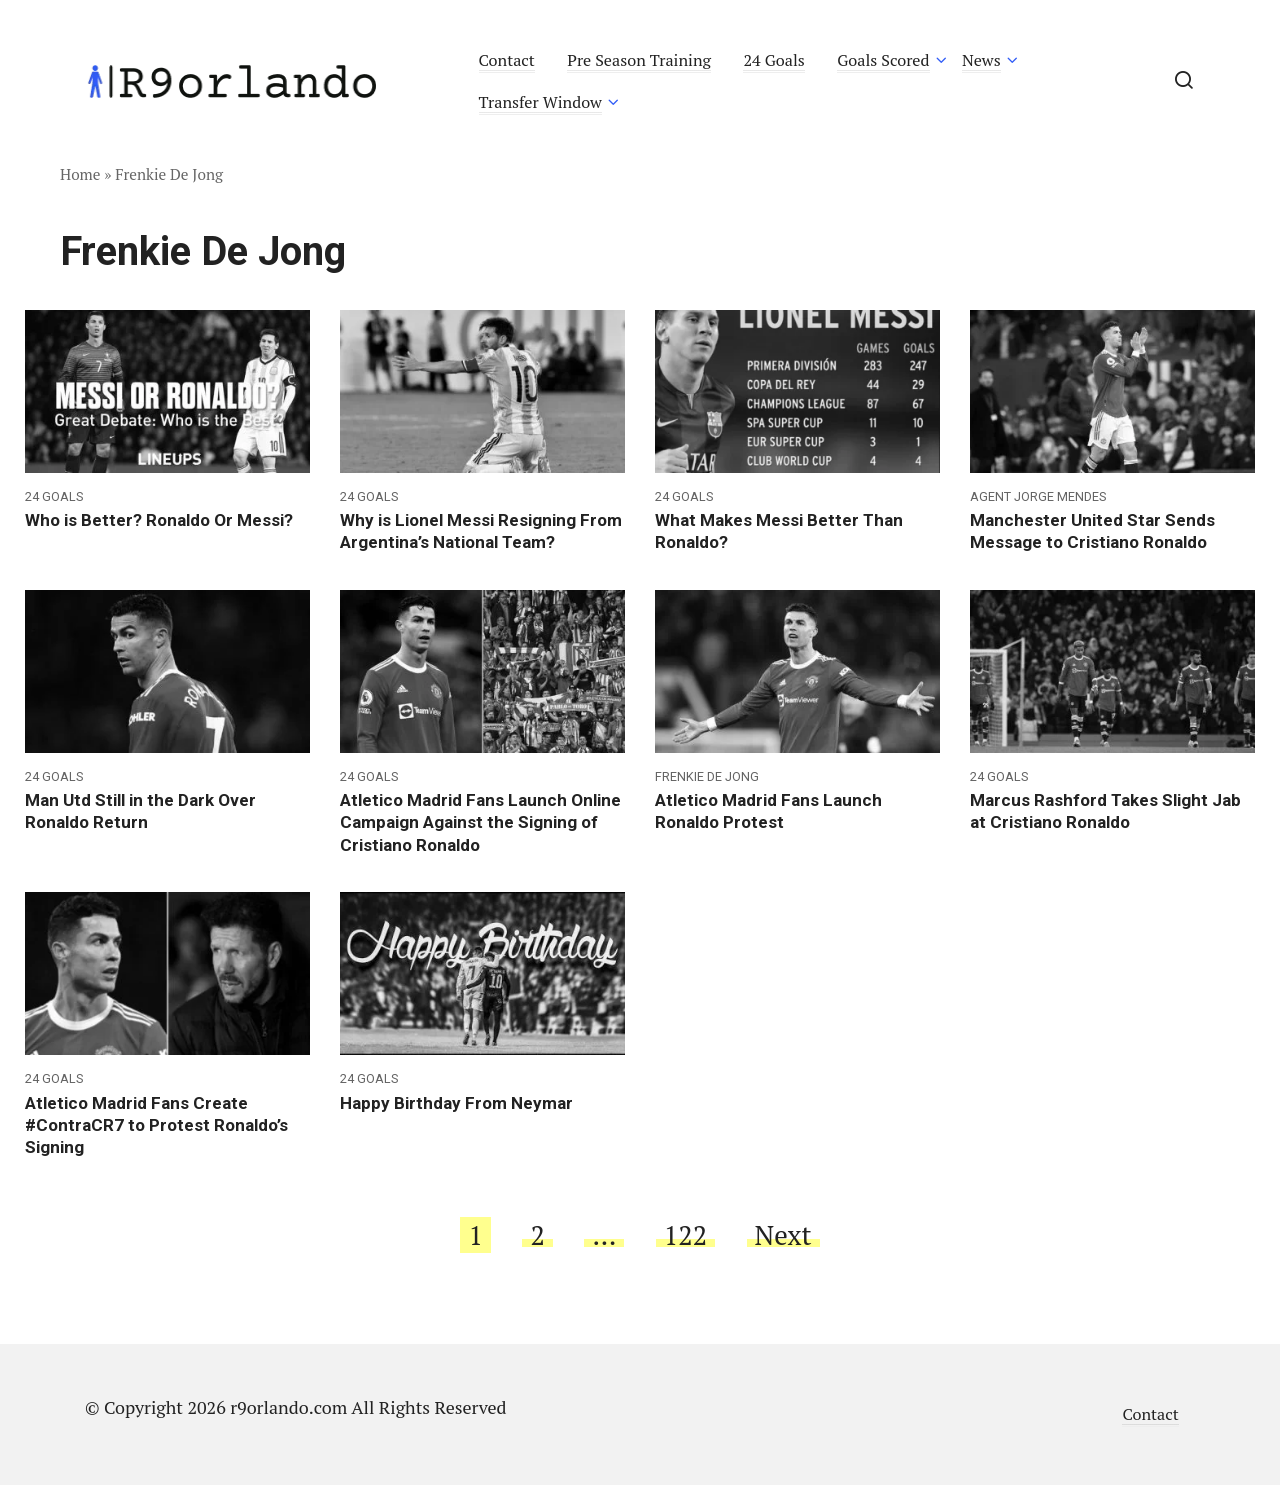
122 (685, 1235)
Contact (507, 60)
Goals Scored (883, 60)
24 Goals (773, 60)
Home (80, 174)
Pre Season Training (639, 60)
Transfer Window (540, 102)
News (981, 60)
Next (783, 1235)
